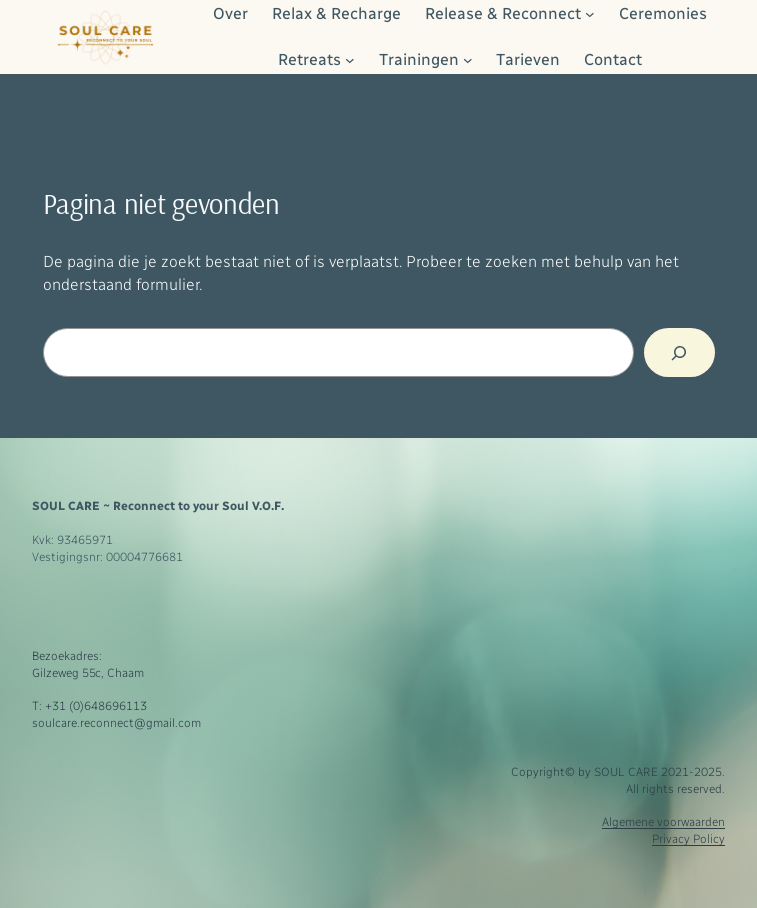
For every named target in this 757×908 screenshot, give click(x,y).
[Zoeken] (679, 352)
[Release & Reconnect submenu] (590, 14)
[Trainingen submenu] (468, 60)
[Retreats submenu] (350, 60)
